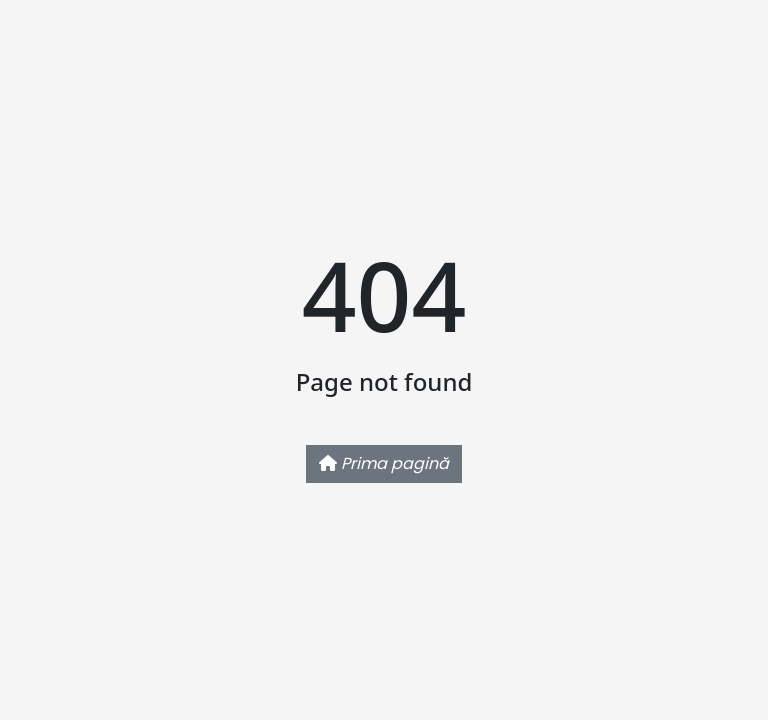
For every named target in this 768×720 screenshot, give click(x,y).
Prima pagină (384, 463)
